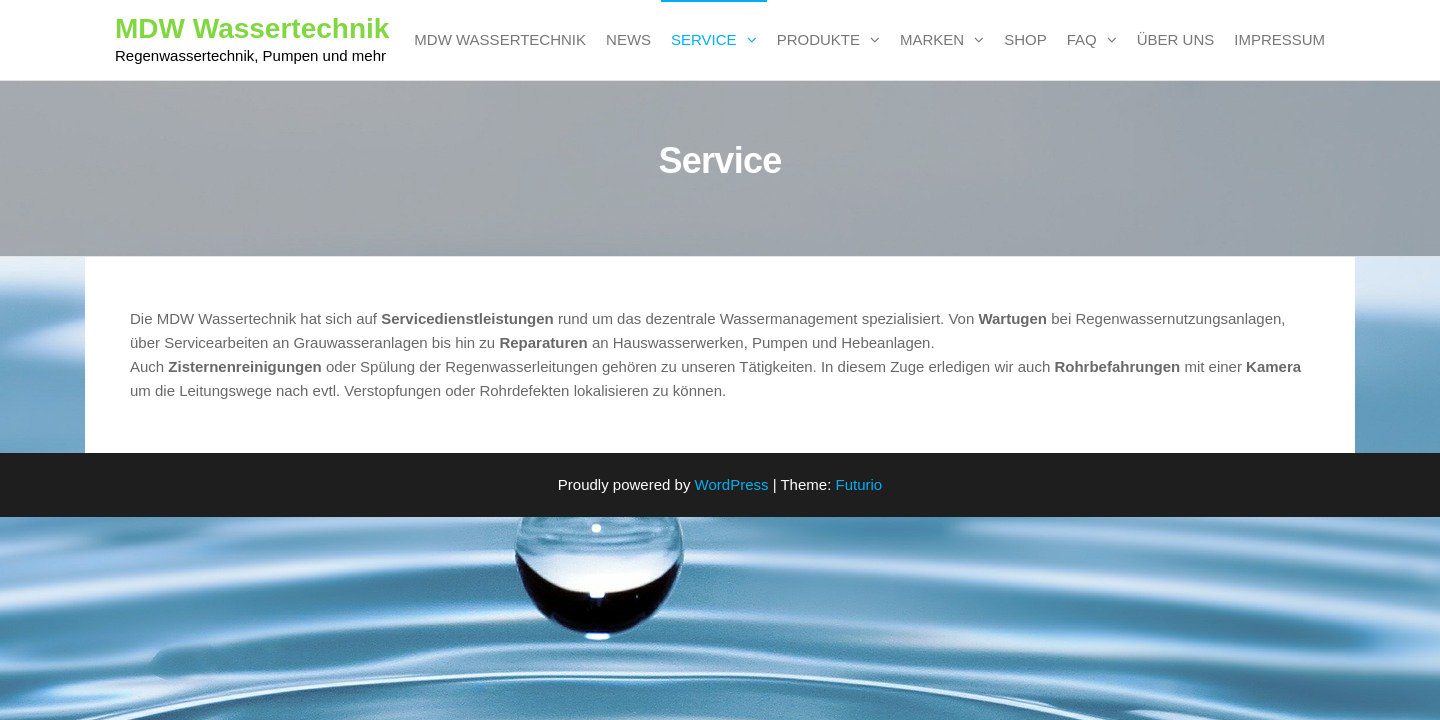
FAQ (1082, 39)
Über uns (1176, 39)
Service (704, 39)
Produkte (818, 39)
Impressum (1279, 39)
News (628, 39)
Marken (932, 39)
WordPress (732, 484)
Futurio (858, 484)
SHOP (1025, 39)
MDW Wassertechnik (252, 28)
